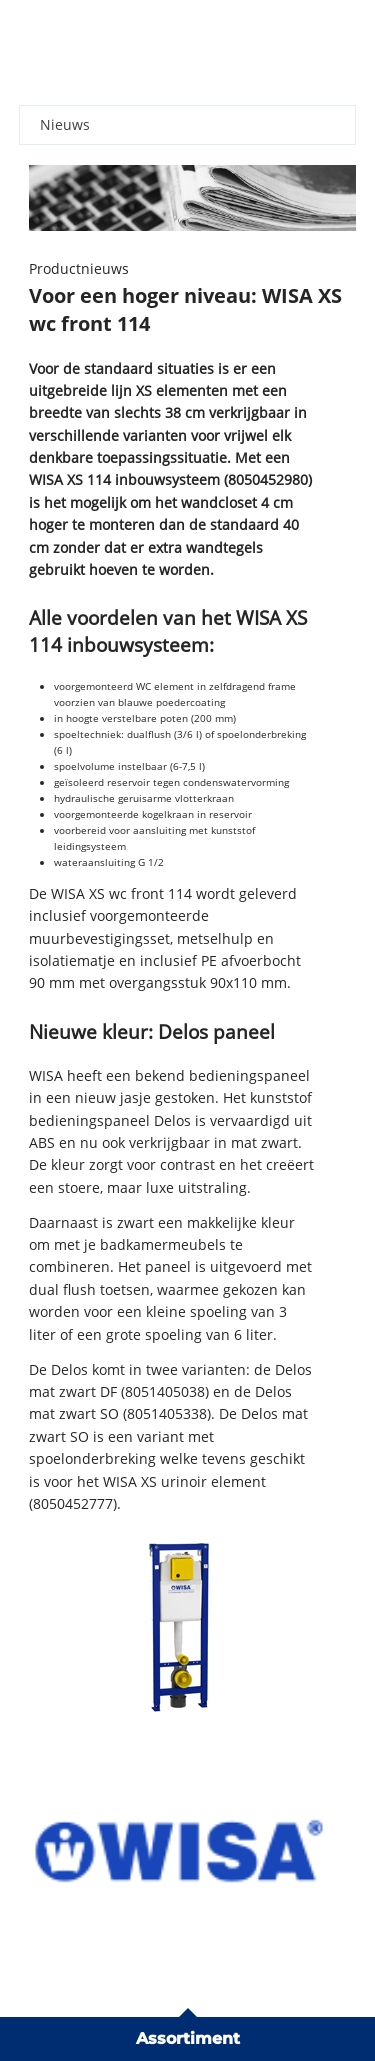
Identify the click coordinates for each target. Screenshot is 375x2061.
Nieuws (65, 124)
